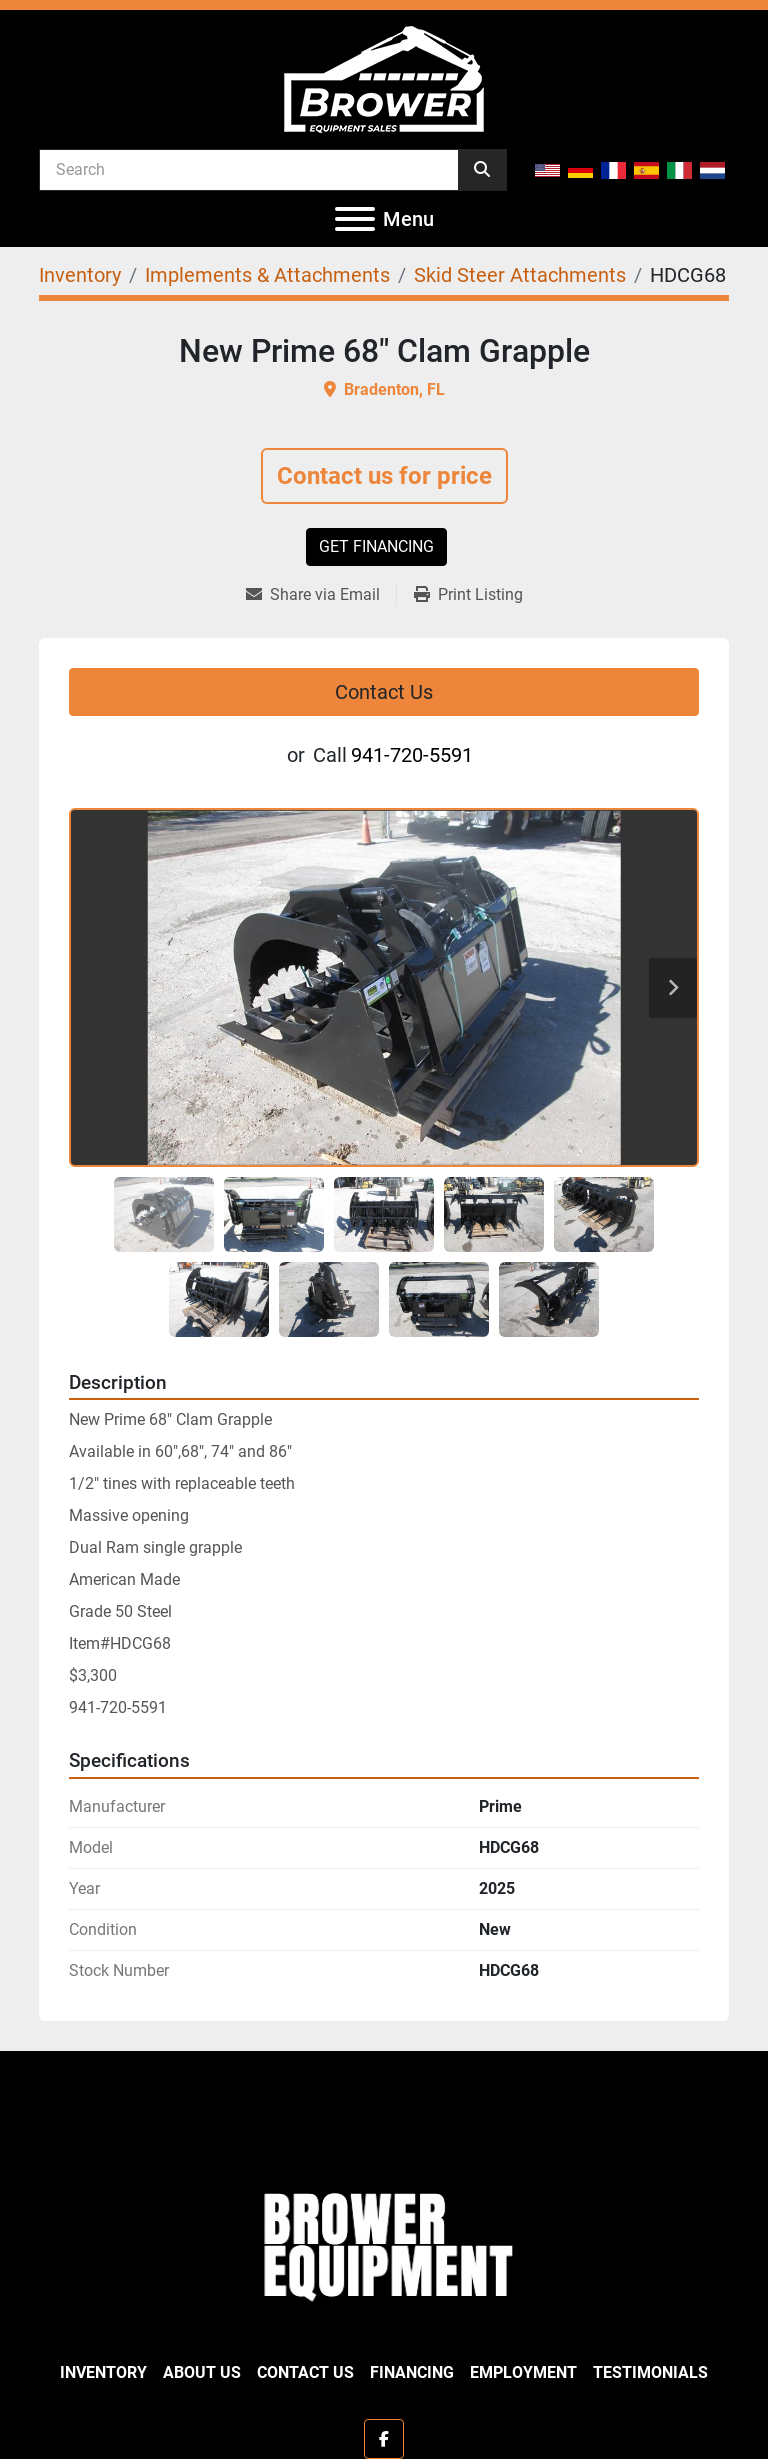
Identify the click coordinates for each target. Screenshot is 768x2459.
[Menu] (355, 219)
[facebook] (384, 2439)
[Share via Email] (321, 595)
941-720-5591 (412, 755)
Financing (412, 2372)
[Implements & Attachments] (267, 275)
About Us (202, 2372)
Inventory (103, 2372)
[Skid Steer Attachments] (520, 275)
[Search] (249, 169)
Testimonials (650, 2372)
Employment (523, 2372)
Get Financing (376, 546)
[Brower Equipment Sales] (384, 2242)
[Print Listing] (468, 595)
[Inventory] (80, 275)
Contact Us (384, 692)
